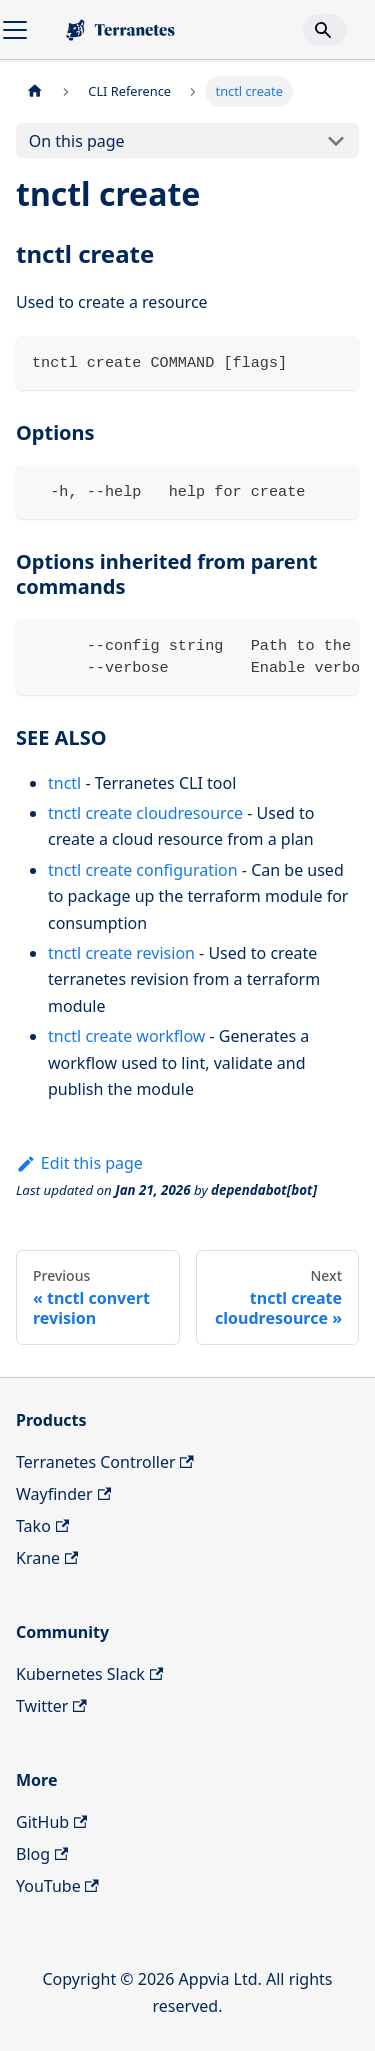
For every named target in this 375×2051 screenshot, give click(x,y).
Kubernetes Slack (89, 1674)
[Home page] (35, 91)
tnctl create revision (121, 953)
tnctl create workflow (126, 1036)
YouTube (57, 1886)
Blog (42, 1854)
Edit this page (79, 1163)
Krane (47, 1558)
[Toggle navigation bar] (15, 30)
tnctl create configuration (143, 870)
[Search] (325, 30)
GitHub (51, 1822)
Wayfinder (63, 1494)
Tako (42, 1526)
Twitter (51, 1706)
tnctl (64, 783)
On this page (77, 141)
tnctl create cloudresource (145, 813)
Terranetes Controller (105, 1462)
